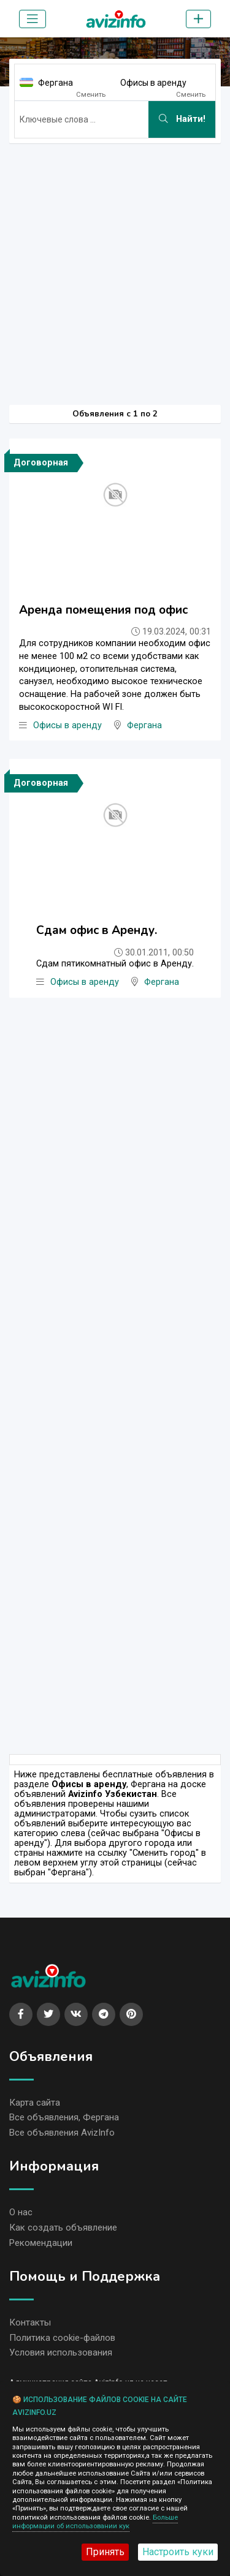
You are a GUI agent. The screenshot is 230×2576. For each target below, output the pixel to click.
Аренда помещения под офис (103, 610)
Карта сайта (34, 2102)
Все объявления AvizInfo (62, 2132)
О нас (21, 2212)
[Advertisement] (115, 268)
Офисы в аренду (153, 82)
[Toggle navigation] (32, 19)
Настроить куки (177, 2552)
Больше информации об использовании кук (95, 2522)
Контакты (30, 2322)
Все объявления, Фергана (64, 2117)
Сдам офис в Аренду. (96, 930)
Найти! (182, 119)
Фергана (55, 82)
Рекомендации (40, 2242)
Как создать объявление (63, 2227)
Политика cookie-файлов (62, 2337)
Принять (105, 2552)
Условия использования (60, 2352)
